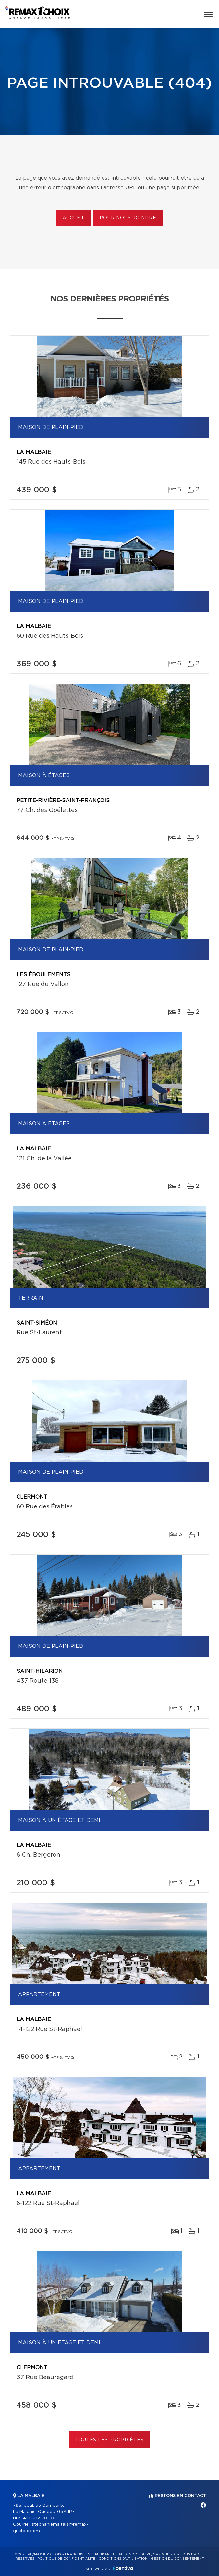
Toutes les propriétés (109, 2440)
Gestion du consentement (177, 2558)
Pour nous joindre (128, 218)
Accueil (74, 218)
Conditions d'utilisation (123, 2558)
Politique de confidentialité (66, 2558)
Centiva (123, 2568)
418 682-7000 (38, 2518)
